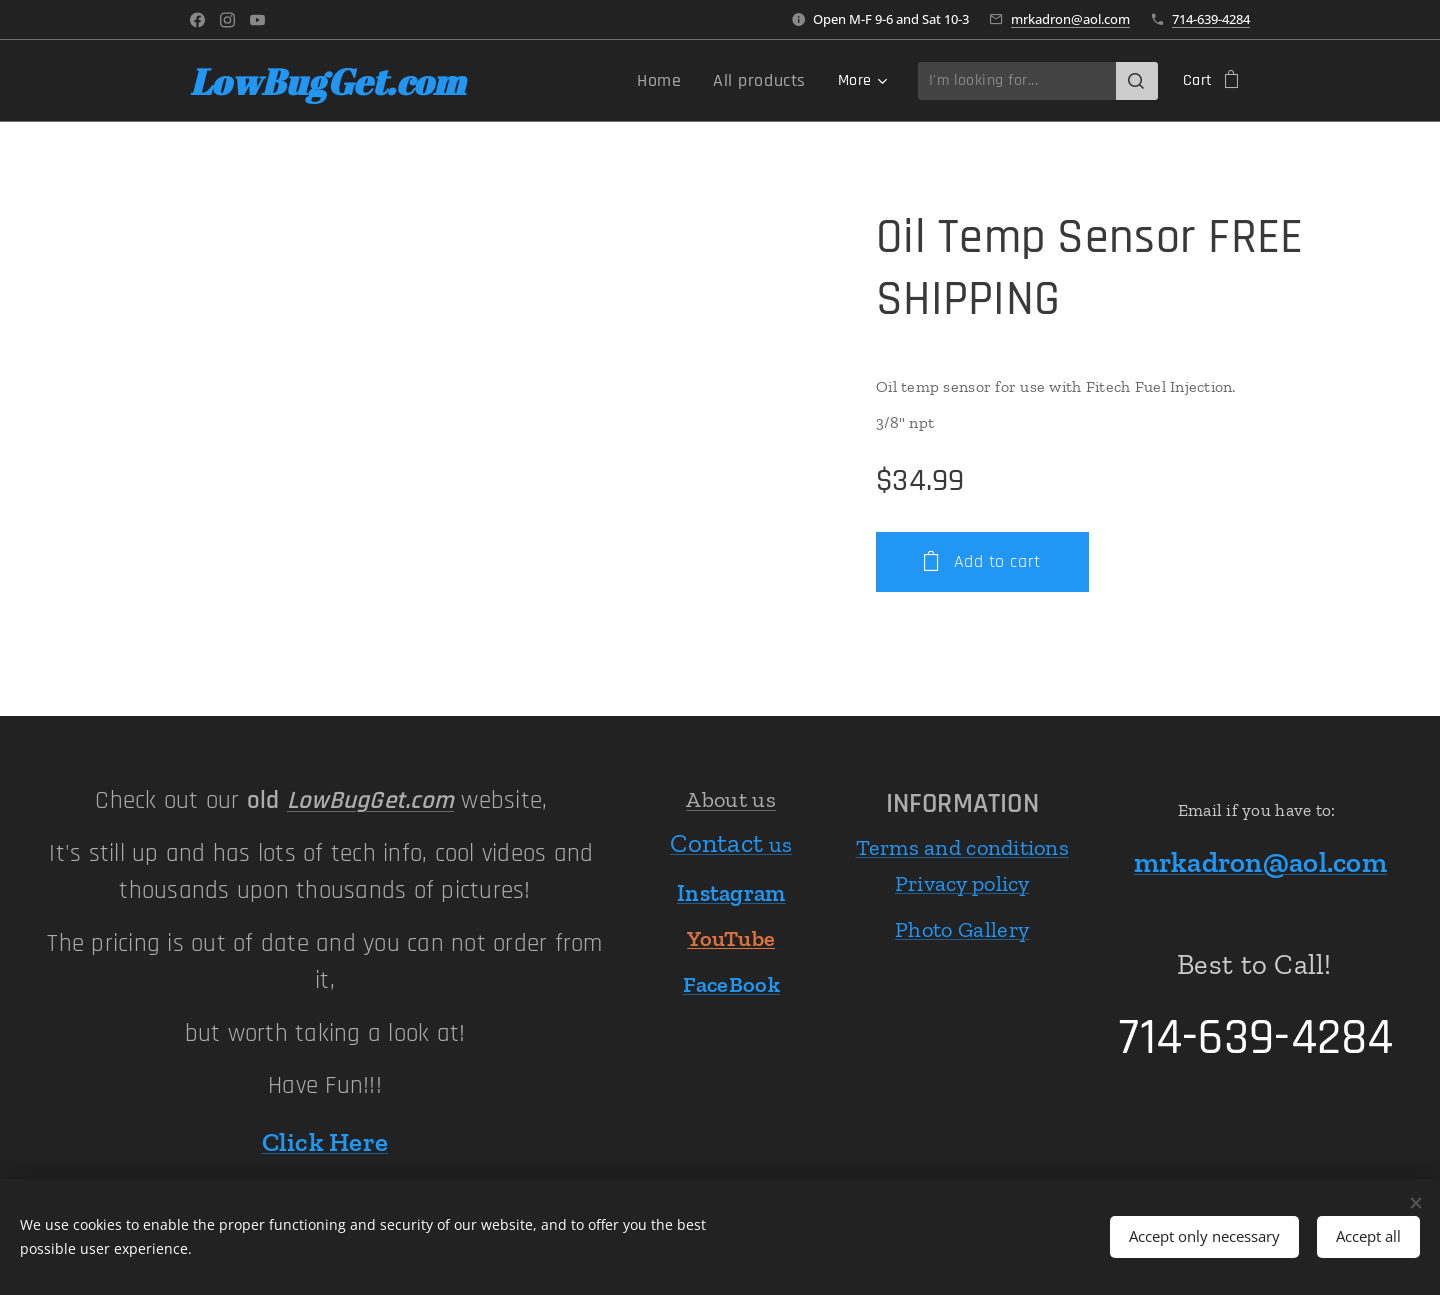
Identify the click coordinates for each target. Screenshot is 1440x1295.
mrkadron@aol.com (1070, 19)
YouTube (731, 939)
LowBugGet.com (370, 801)
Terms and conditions (962, 847)
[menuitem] (629, 81)
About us (731, 799)
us (731, 844)
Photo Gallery (962, 929)
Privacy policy (962, 883)
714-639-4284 (1211, 19)
